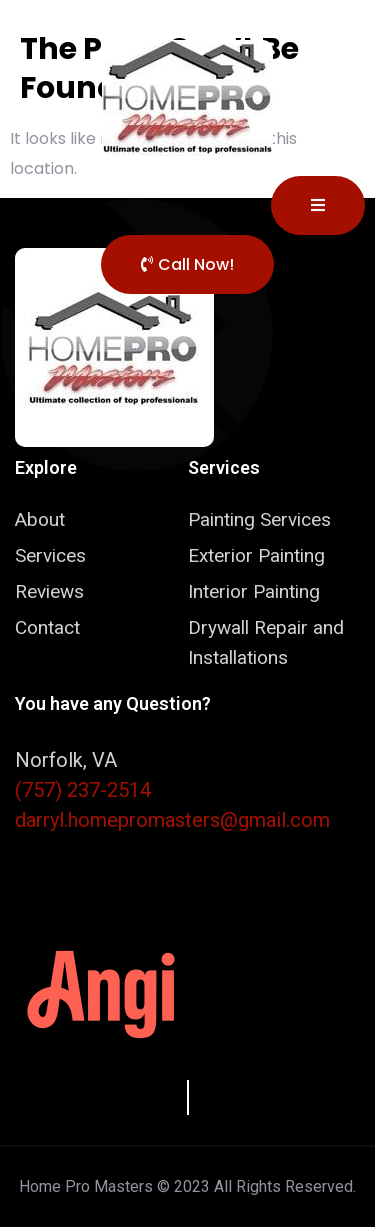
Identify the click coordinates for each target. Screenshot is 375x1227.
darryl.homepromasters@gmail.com (172, 820)
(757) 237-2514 (83, 790)
